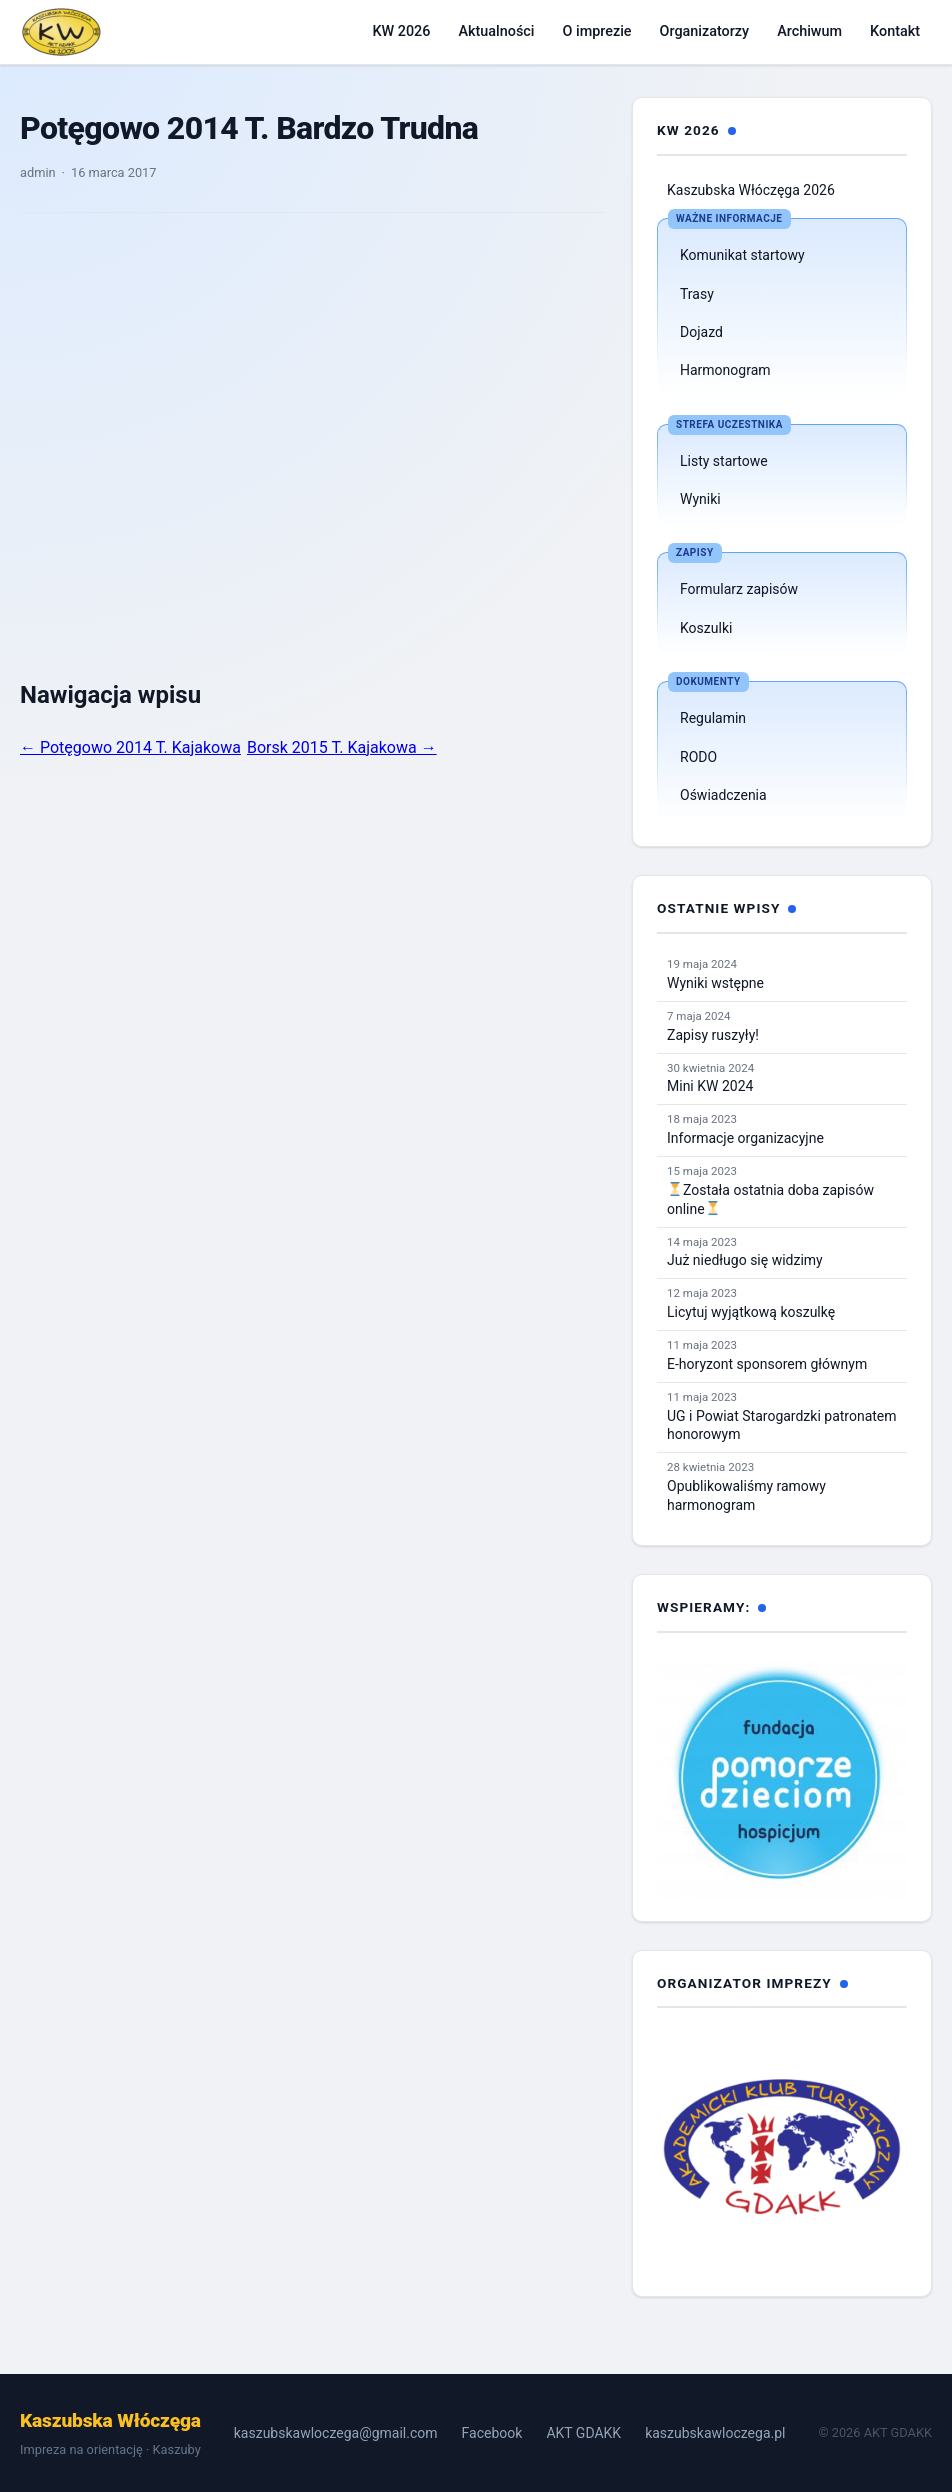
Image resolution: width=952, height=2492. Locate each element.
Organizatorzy (705, 31)
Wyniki (700, 499)
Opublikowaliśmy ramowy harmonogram (746, 1495)
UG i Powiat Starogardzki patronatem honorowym (782, 1425)
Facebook (492, 2433)
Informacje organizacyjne (745, 1138)
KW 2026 (401, 31)
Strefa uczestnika (729, 424)
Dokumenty (708, 681)
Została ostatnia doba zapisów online (770, 1199)
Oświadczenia (723, 795)
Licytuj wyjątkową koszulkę (751, 1312)
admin (38, 172)
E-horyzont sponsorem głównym (767, 1364)
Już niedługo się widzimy (745, 1260)
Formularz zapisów (739, 589)
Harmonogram (725, 370)
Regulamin (713, 718)
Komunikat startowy (742, 255)
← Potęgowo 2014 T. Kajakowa (130, 747)
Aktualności (496, 31)
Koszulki (706, 628)
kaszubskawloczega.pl (715, 2433)
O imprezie (596, 31)
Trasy (697, 294)
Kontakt (895, 31)
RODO (698, 757)
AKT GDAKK (583, 2433)
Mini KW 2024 (710, 1086)
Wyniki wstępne (715, 983)
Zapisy (695, 552)
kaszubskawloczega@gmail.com (336, 2433)
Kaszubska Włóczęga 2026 (751, 190)
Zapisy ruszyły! (713, 1035)
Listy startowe (724, 461)
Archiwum (809, 31)
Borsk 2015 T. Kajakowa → (342, 747)
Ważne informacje (729, 218)
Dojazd (701, 332)
